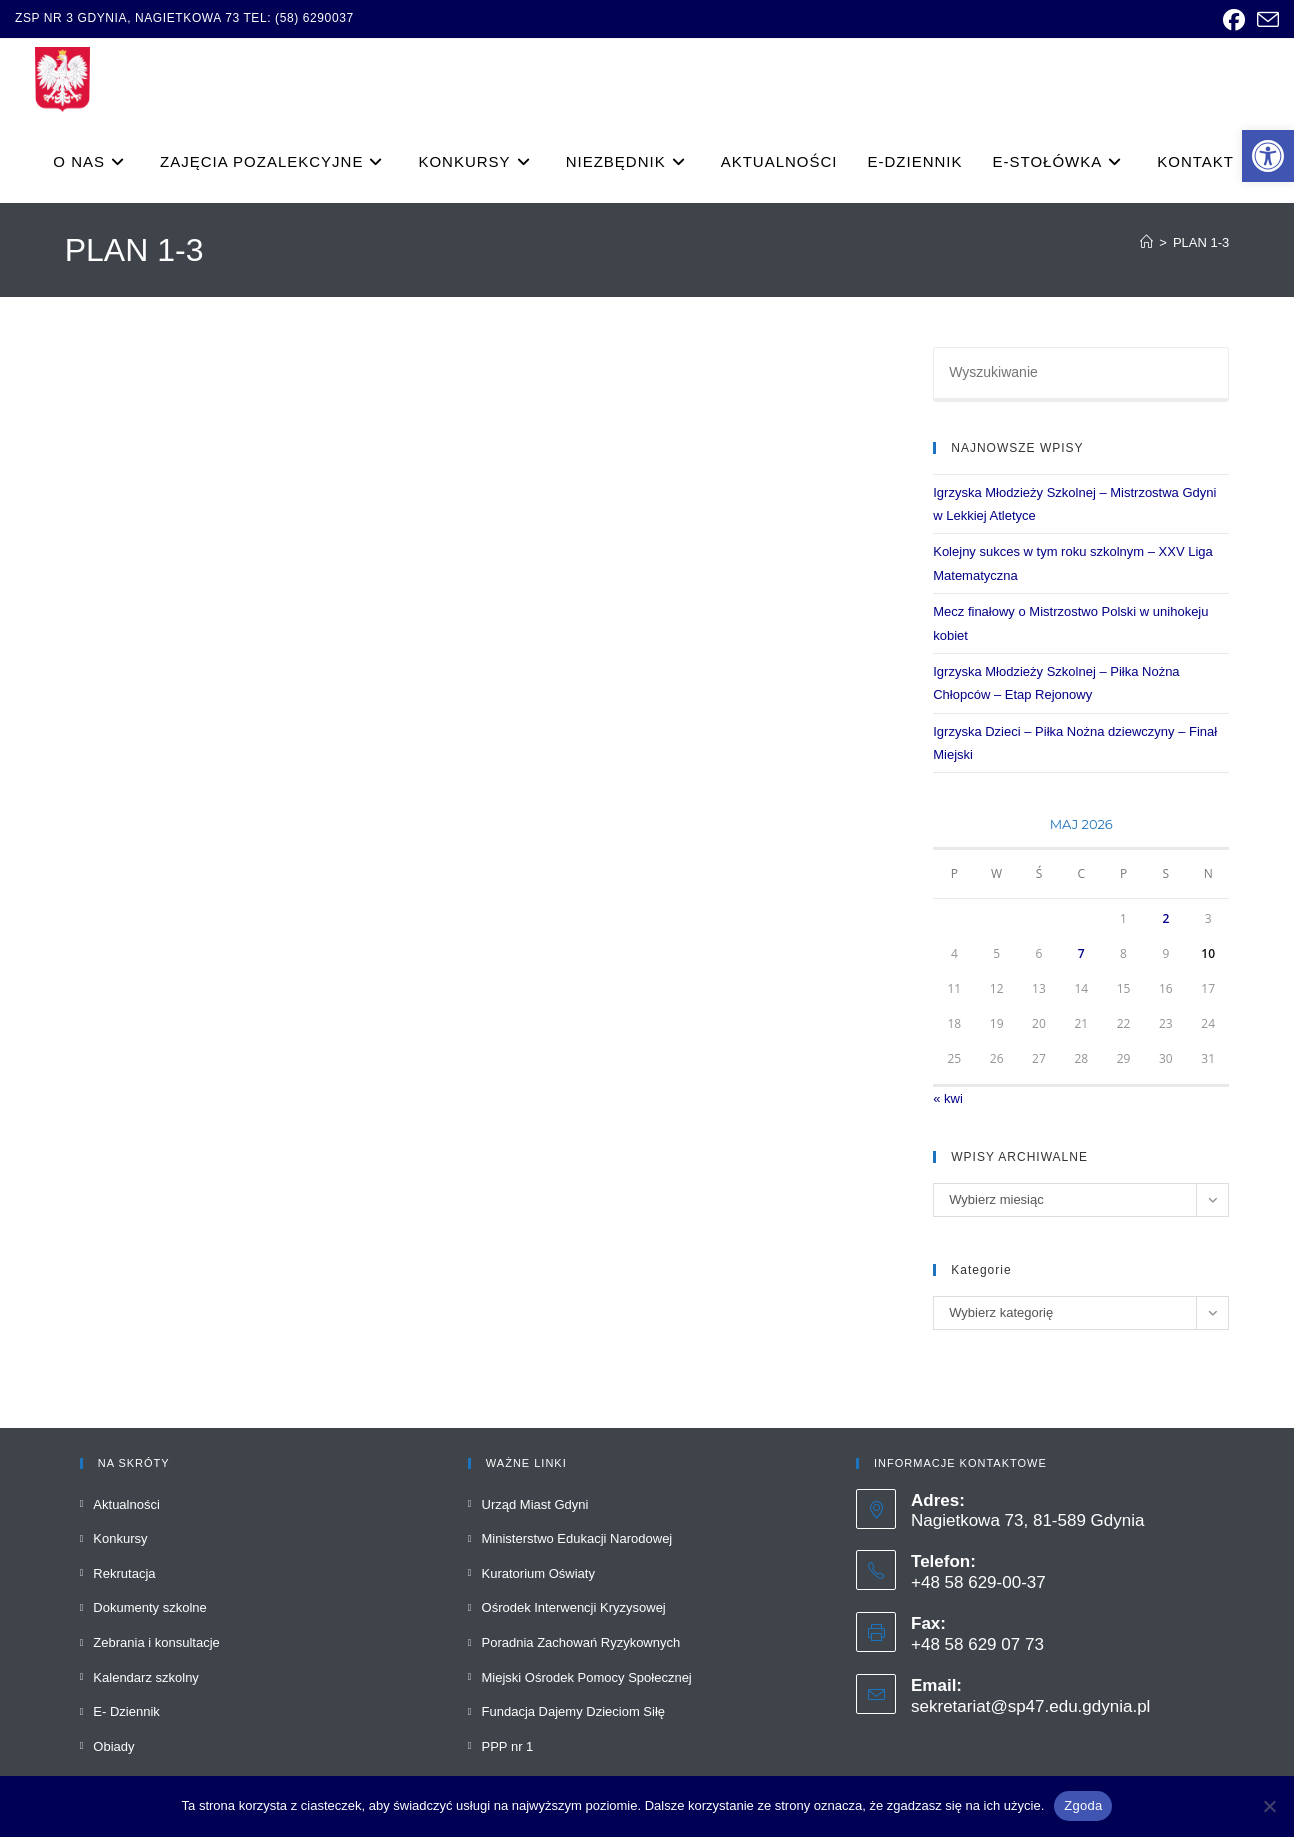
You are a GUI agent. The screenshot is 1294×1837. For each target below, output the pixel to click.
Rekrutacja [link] (124, 1573)
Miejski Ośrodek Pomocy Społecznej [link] (587, 1677)
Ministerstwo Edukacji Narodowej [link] (577, 1538)
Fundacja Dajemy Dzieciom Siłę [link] (574, 1711)
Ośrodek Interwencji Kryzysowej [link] (574, 1607)
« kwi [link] (948, 1098)
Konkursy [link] (120, 1538)
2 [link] (1165, 918)
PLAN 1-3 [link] (1201, 242)
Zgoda (1083, 1805)
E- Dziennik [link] (126, 1711)
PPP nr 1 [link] (508, 1746)
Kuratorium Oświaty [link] (538, 1573)
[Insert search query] (1081, 374)
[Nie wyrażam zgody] (1269, 1806)
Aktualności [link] (126, 1504)
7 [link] (1081, 953)
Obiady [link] (113, 1746)
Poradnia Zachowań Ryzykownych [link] (581, 1642)
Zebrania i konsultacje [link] (156, 1642)
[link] (1268, 156)
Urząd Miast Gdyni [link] (535, 1504)
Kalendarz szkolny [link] (146, 1677)
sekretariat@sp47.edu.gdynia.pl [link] (1030, 1706)
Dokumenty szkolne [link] (149, 1607)
